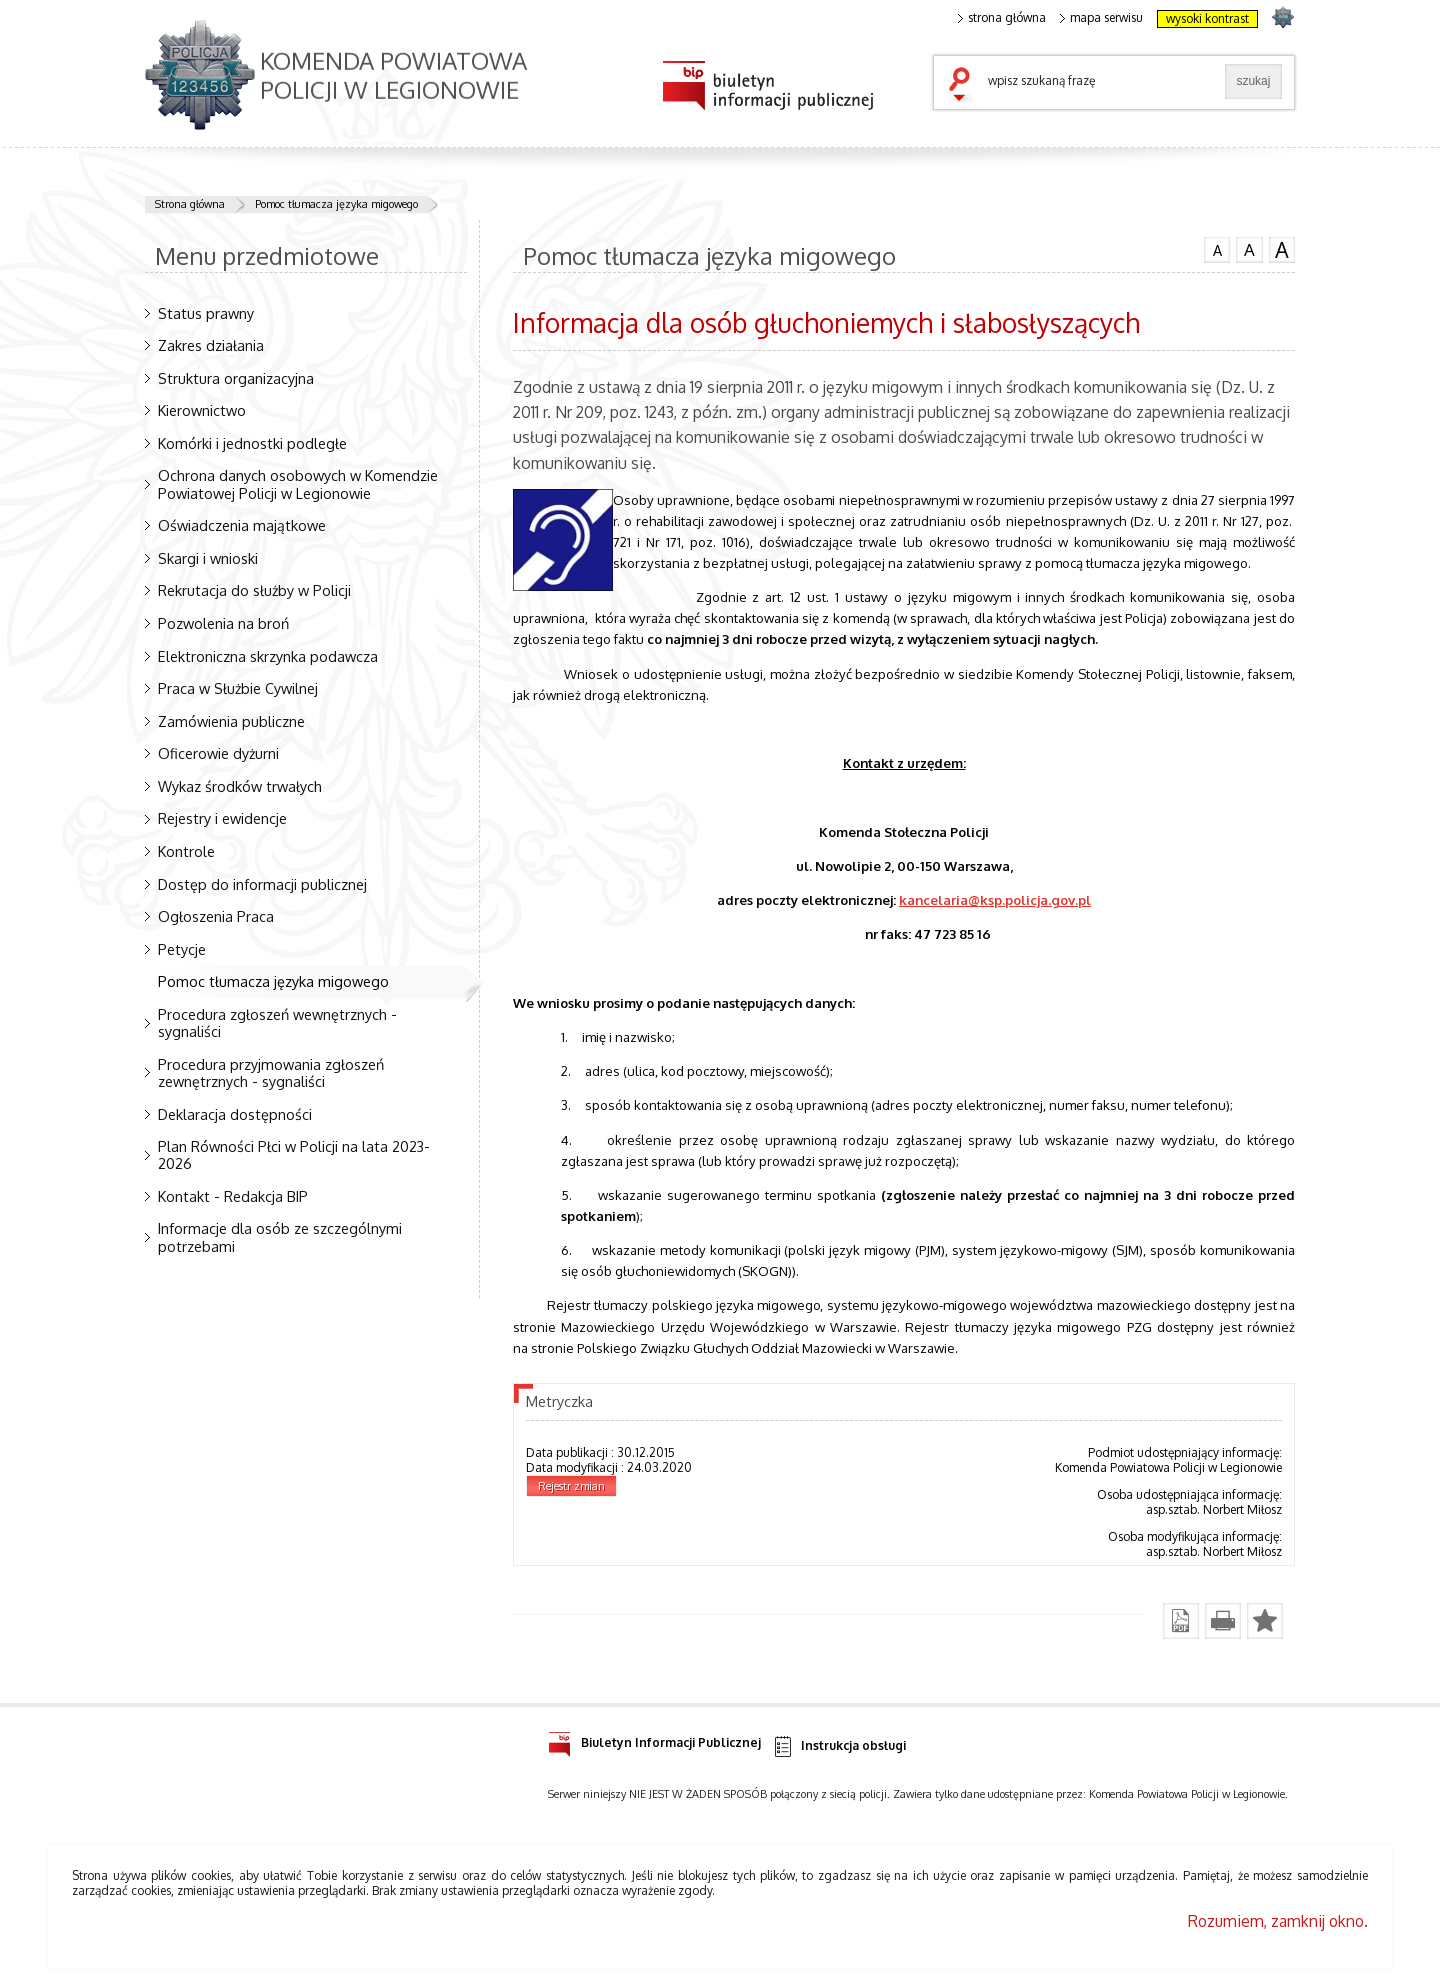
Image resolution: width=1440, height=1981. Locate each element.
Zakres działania (211, 345)
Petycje (182, 949)
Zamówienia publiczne (231, 721)
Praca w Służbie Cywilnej (238, 688)
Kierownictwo (202, 410)
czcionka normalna (1217, 248)
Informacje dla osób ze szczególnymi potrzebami (280, 1236)
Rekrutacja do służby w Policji (254, 590)
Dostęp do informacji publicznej (262, 884)
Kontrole (186, 851)
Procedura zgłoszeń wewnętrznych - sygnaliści (277, 1022)
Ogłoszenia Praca (216, 916)
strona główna (1002, 18)
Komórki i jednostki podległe (252, 443)
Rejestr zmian (571, 1486)
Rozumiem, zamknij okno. (1278, 1921)
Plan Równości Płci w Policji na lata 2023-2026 (294, 1154)
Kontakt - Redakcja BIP (233, 1196)
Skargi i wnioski (208, 558)
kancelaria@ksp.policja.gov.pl (995, 899)
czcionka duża (1282, 250)
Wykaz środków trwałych (240, 786)
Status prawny (206, 313)
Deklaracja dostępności (235, 1114)
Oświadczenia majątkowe (242, 525)
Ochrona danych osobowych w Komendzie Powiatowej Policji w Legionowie (298, 483)
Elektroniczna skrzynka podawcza (268, 656)
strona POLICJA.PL (1282, 16)
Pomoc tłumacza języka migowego (336, 204)
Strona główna (190, 204)
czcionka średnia (1249, 249)
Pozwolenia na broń (223, 623)
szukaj (964, 86)
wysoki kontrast (1207, 18)
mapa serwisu (1101, 18)
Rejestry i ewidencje (222, 818)
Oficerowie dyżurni (218, 753)
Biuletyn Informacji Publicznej (654, 1739)
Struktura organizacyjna (236, 378)
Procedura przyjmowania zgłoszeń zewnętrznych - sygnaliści (271, 1072)
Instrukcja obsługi (838, 1746)
